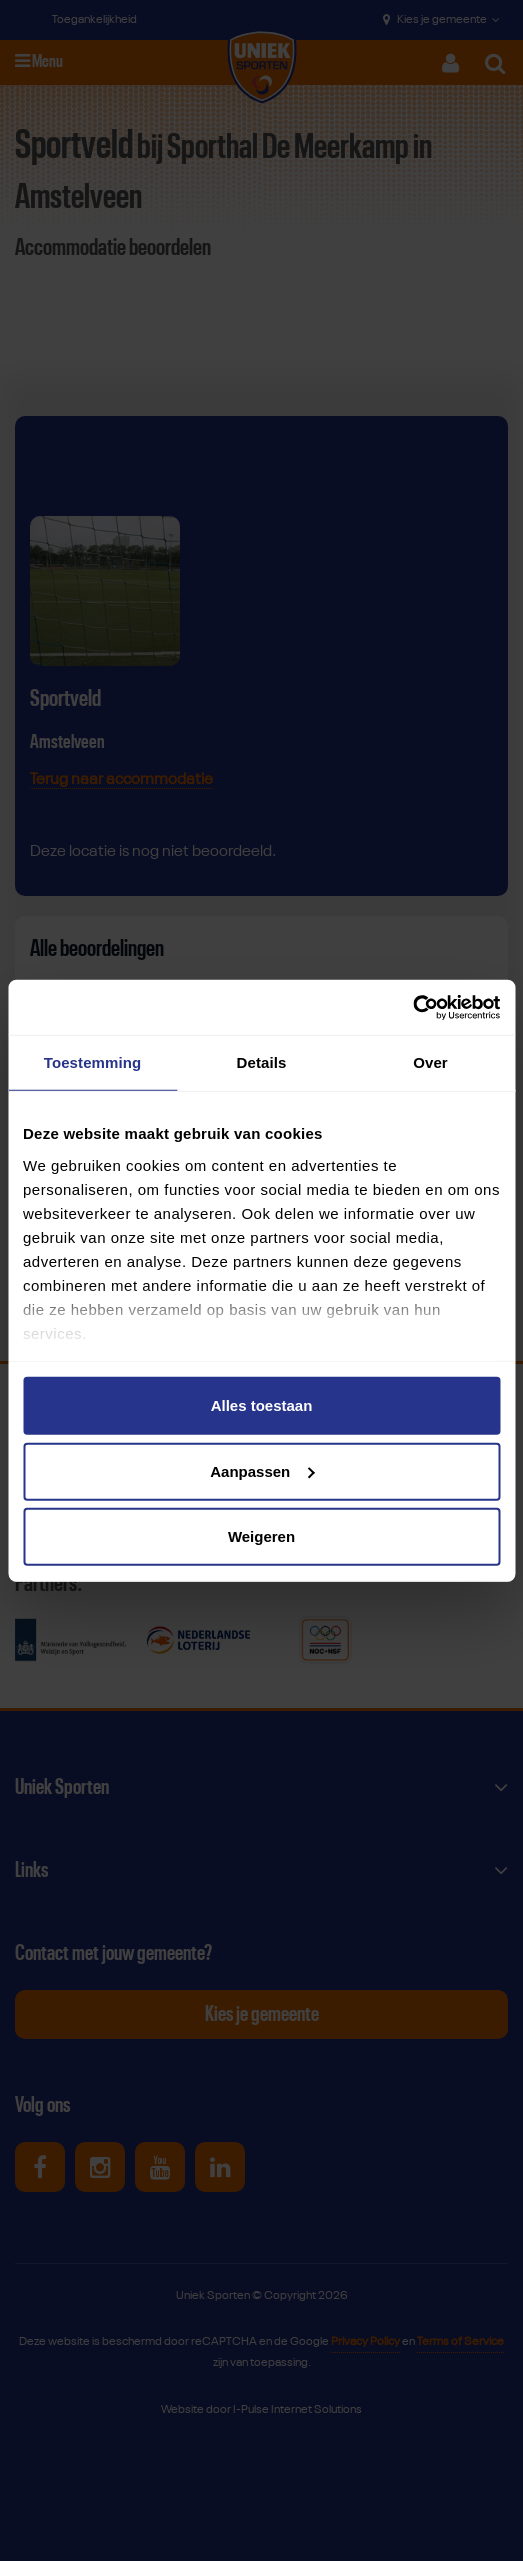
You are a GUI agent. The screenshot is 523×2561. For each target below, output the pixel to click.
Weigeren (261, 1536)
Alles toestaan (262, 1405)
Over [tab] (430, 1062)
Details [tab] (262, 1062)
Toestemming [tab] (93, 1062)
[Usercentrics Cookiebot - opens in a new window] (412, 1007)
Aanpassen (262, 1470)
